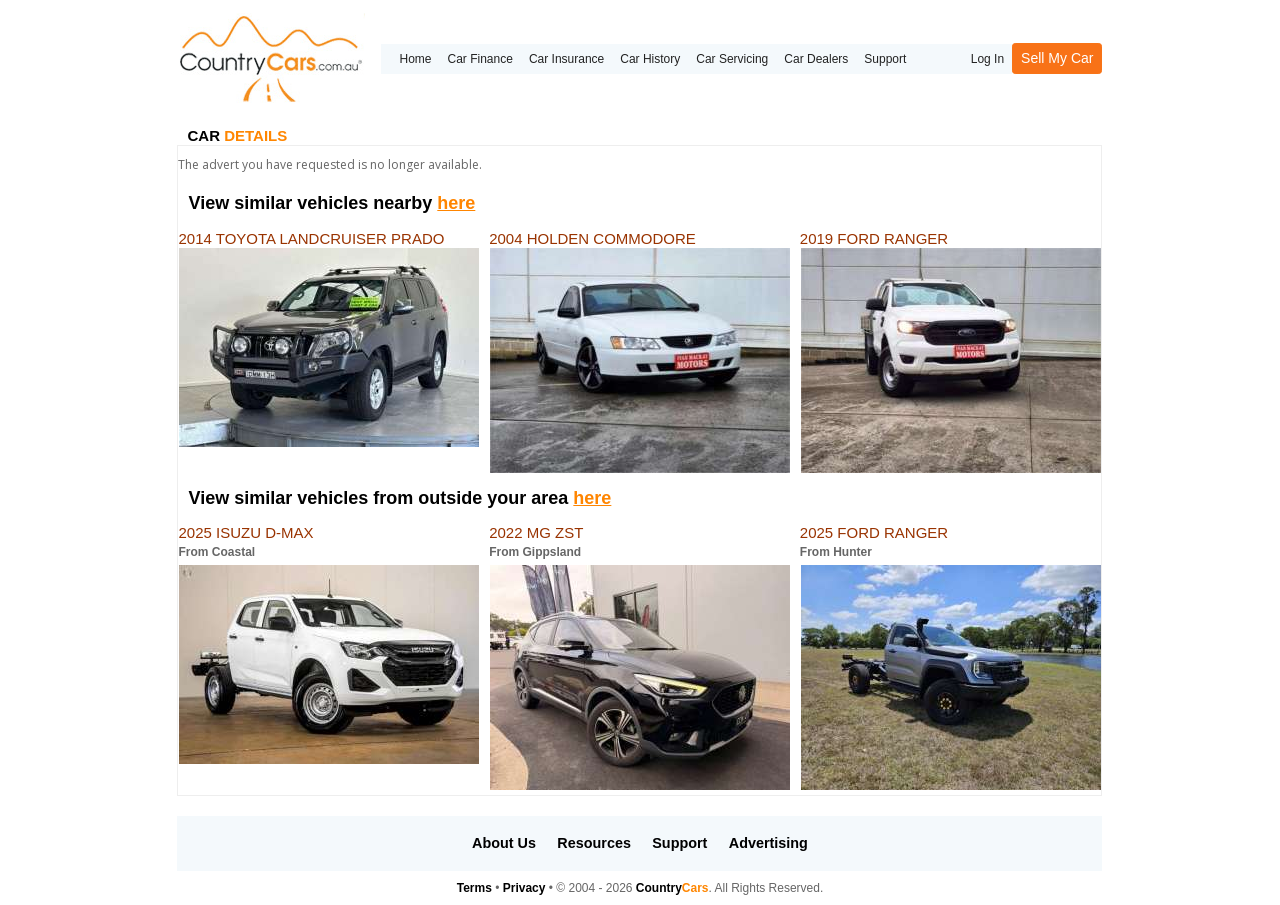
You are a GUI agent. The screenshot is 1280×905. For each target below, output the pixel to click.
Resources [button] (594, 843)
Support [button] (679, 843)
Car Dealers (816, 59)
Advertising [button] (768, 843)
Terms (474, 888)
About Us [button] (504, 843)
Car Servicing (732, 59)
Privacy (524, 888)
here (456, 203)
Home (415, 59)
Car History (650, 59)
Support (885, 59)
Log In (987, 59)
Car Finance (480, 59)
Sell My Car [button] (1057, 58)
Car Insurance (566, 59)
